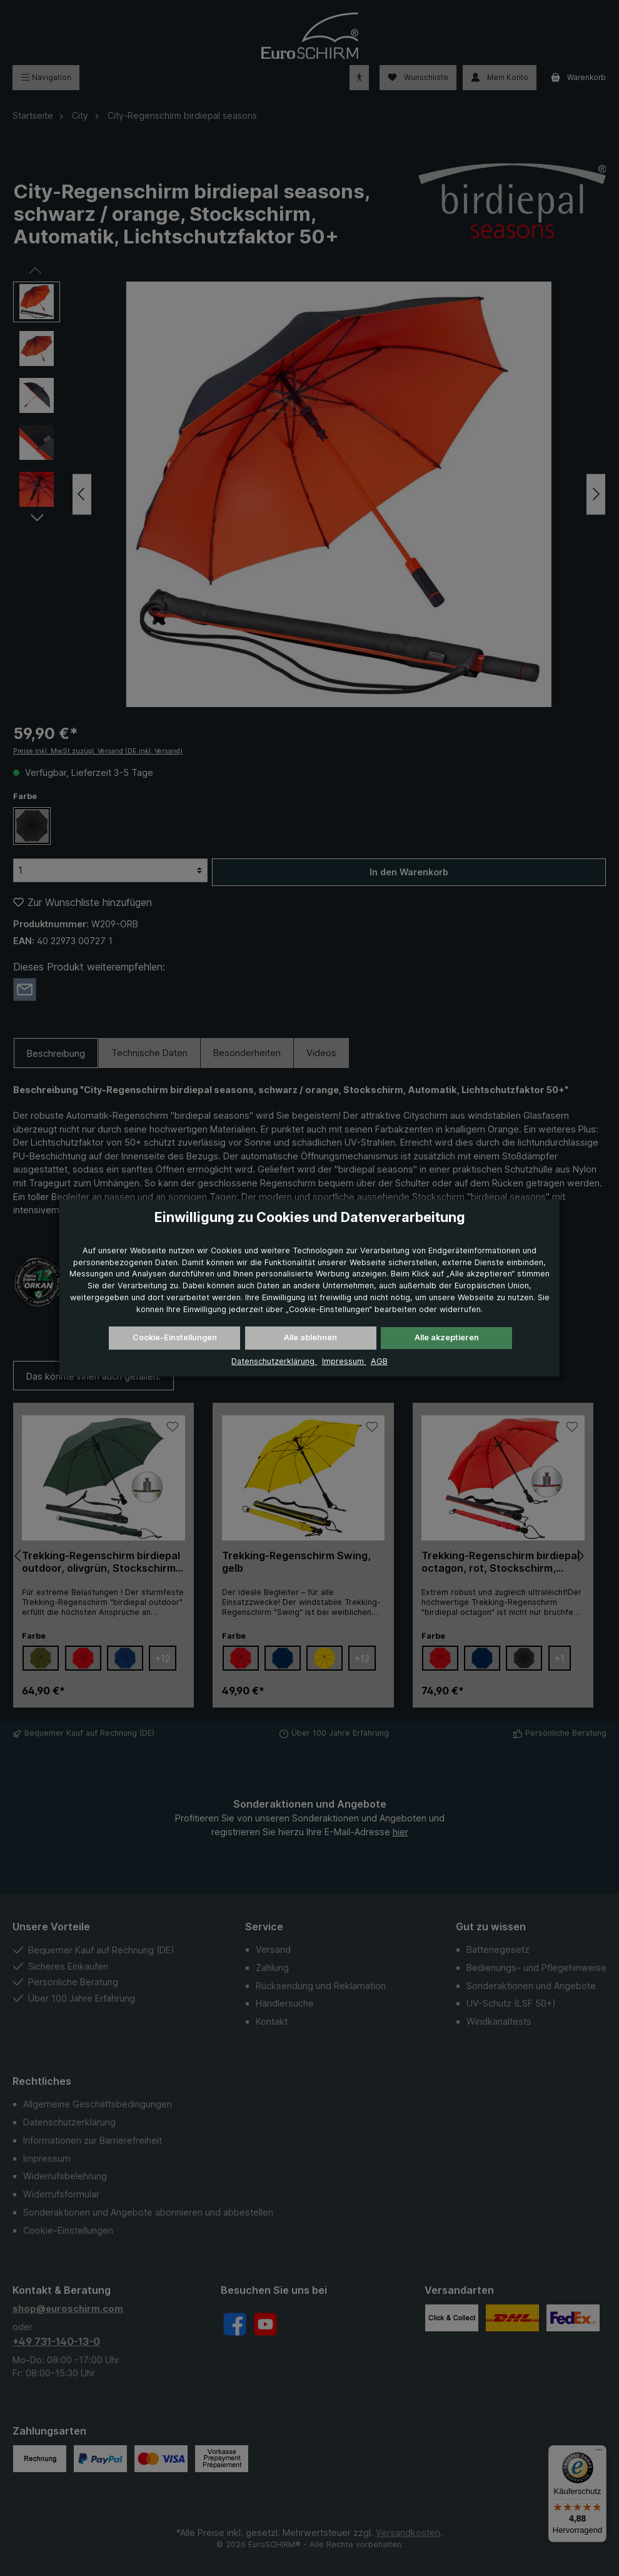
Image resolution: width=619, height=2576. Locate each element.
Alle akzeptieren (447, 1337)
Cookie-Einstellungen (175, 1337)
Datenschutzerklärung (274, 1361)
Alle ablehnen (310, 1337)
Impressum (344, 1361)
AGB (379, 1361)
